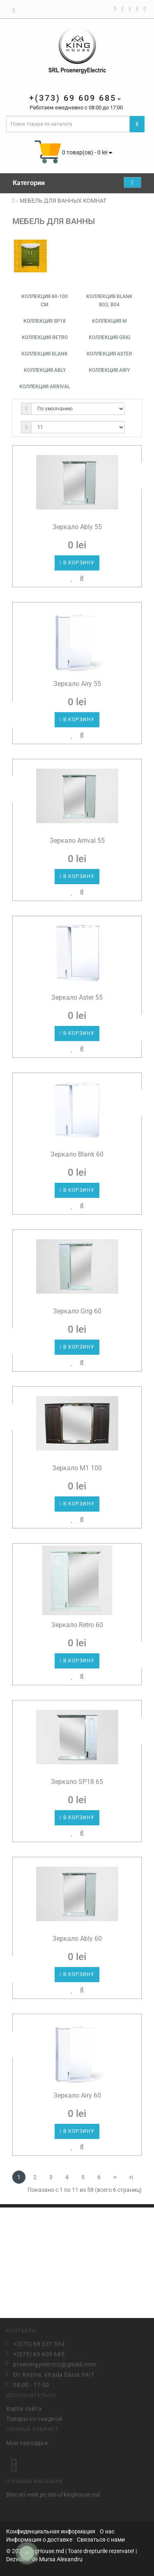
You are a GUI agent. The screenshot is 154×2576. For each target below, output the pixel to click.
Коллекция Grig (109, 337)
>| (131, 2177)
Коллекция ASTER (109, 354)
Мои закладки (27, 2441)
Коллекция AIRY (109, 370)
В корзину (77, 563)
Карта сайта (24, 2407)
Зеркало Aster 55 (77, 997)
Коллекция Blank (44, 354)
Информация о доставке (39, 2539)
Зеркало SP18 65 (77, 1782)
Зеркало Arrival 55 (77, 840)
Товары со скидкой (34, 2417)
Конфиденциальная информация (50, 2531)
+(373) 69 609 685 (38, 2353)
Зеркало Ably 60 (77, 1938)
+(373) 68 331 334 (38, 2342)
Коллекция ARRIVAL (44, 386)
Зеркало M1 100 (77, 1468)
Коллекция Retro (45, 337)
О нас (107, 2531)
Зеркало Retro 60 (77, 1625)
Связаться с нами (101, 2539)
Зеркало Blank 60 (77, 1154)
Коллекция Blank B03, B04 (109, 301)
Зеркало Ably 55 (77, 527)
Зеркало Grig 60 (77, 1311)
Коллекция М (109, 321)
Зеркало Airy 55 (77, 684)
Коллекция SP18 (44, 321)
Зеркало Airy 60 (77, 2095)
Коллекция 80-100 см (44, 301)
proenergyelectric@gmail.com (54, 2363)
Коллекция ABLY (45, 370)
